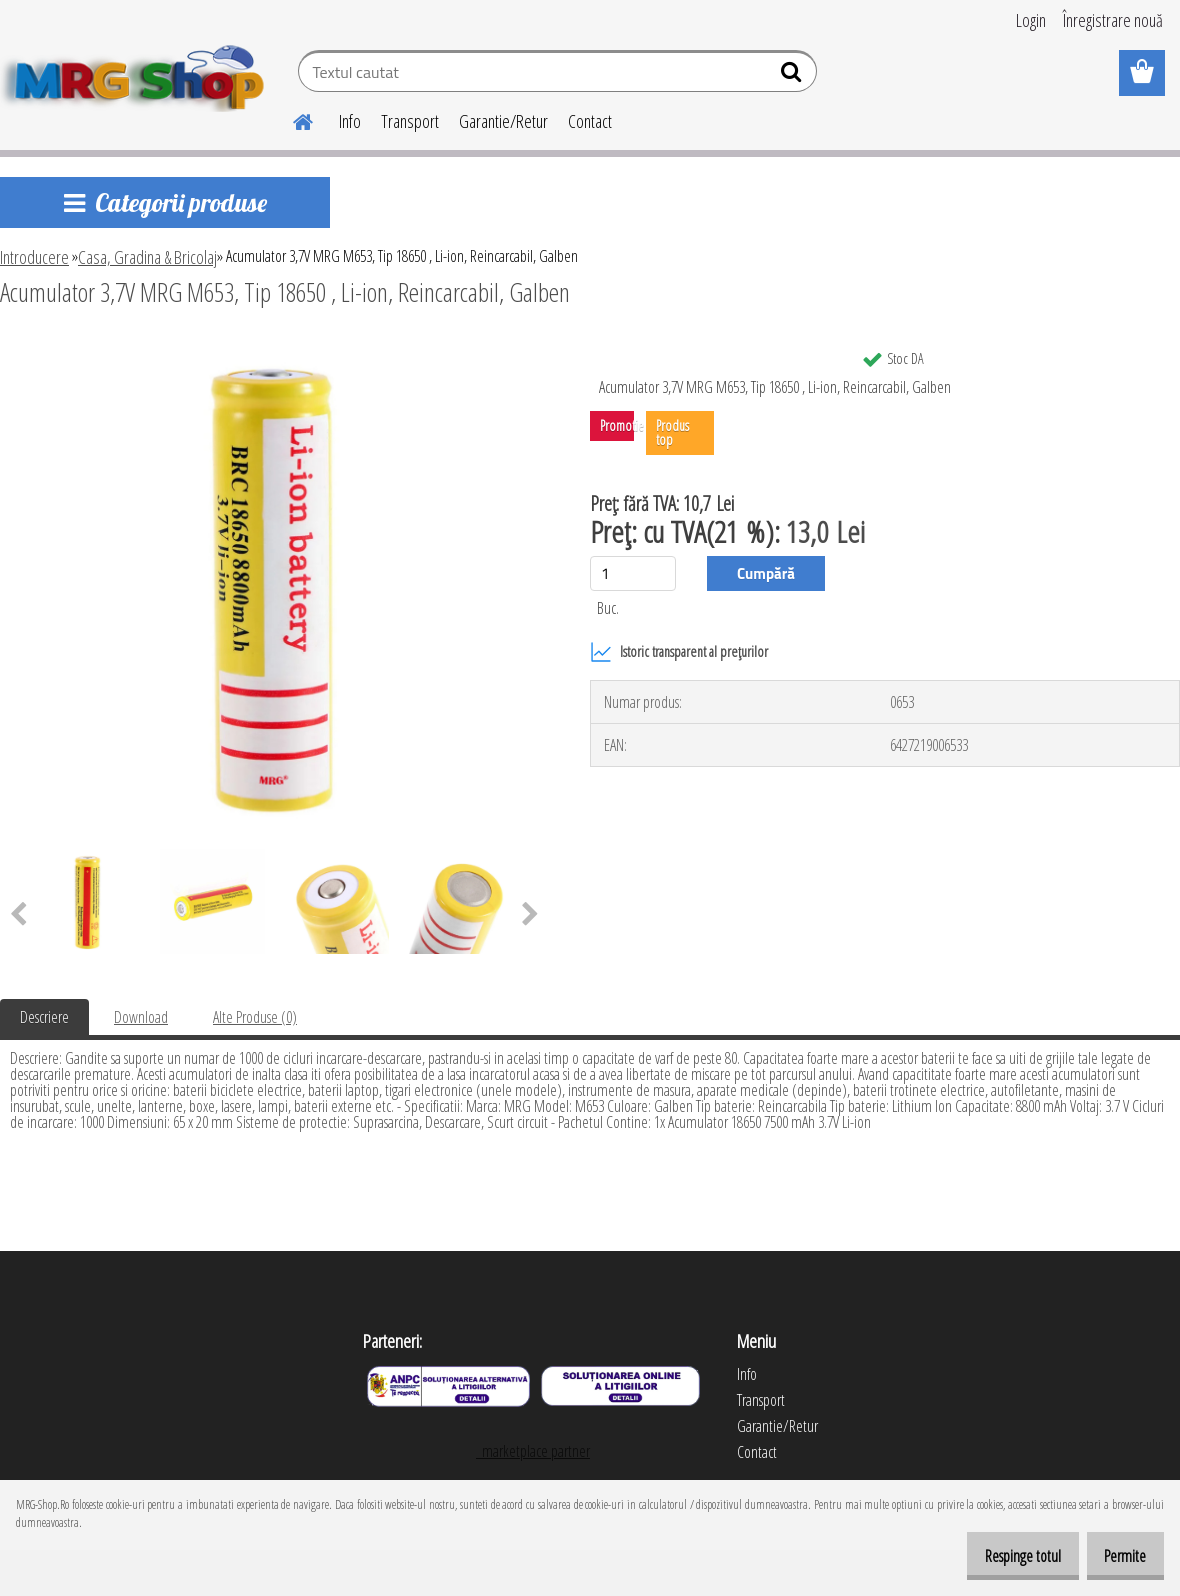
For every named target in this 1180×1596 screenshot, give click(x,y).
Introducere (34, 257)
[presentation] (530, 915)
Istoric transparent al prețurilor (679, 652)
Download (141, 1017)
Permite (1118, 1556)
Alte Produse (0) (255, 1017)
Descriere (44, 1017)
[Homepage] (291, 119)
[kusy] (633, 573)
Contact (590, 121)
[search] (793, 76)
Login (1031, 20)
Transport (410, 121)
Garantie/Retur (503, 121)
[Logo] (137, 74)
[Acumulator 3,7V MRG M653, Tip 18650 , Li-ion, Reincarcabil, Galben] (274, 347)
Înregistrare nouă (1113, 20)
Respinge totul (1001, 1556)
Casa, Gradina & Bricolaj (147, 257)
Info (350, 121)
